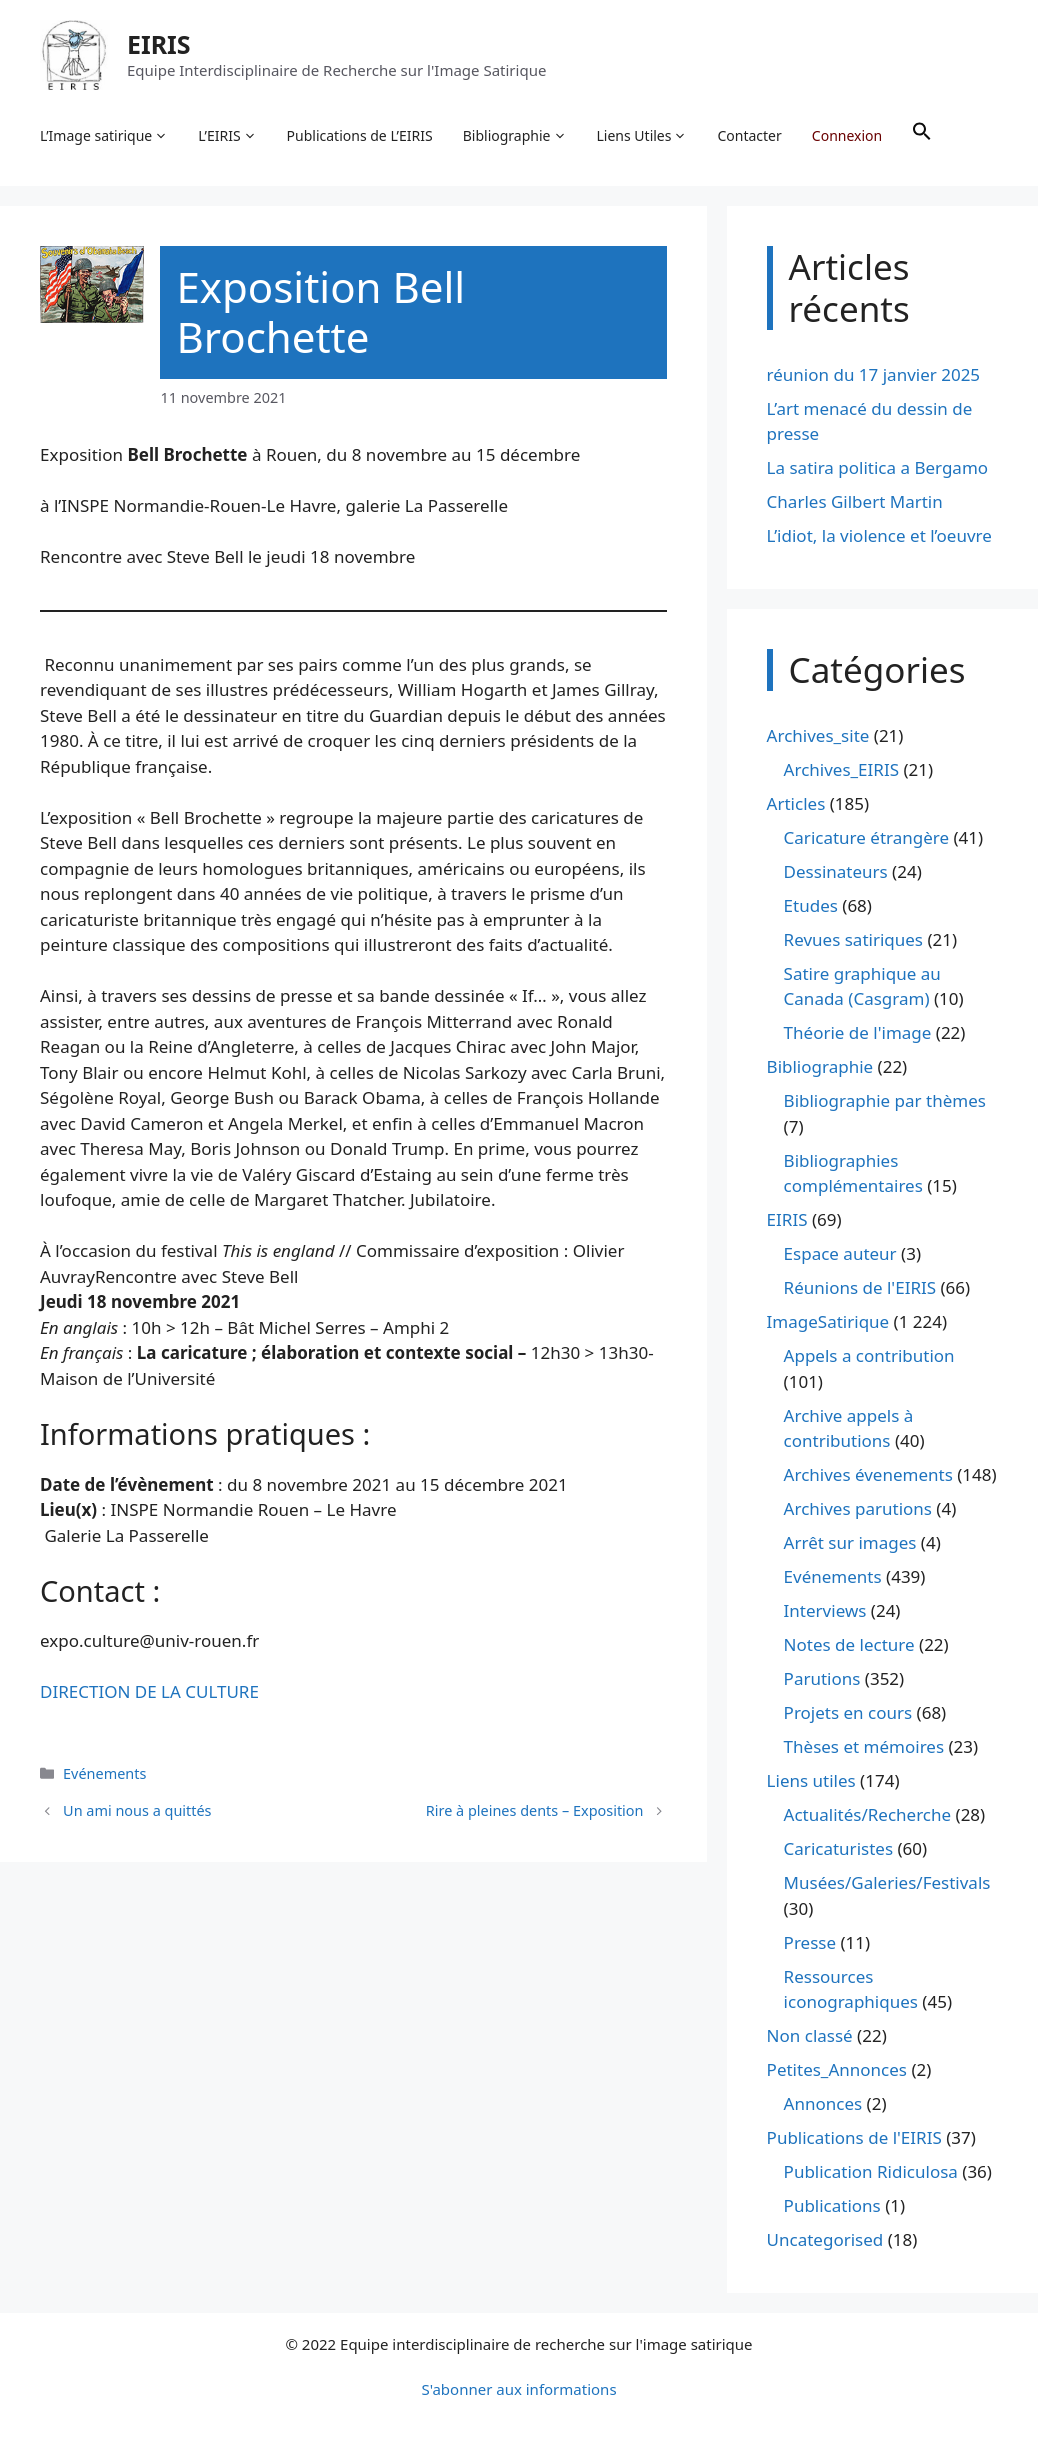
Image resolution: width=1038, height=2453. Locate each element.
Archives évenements (868, 1475)
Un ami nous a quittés (137, 1811)
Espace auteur (840, 1254)
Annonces (823, 2104)
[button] (922, 136)
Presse (810, 1942)
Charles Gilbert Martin (855, 502)
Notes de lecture (849, 1645)
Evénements (104, 1773)
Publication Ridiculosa (871, 2172)
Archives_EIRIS (841, 769)
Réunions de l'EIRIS (860, 1288)
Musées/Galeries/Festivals (887, 1883)
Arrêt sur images (850, 1543)
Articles (796, 803)
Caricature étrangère (866, 837)
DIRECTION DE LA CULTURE (149, 1692)
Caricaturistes (838, 1849)
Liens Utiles (642, 136)
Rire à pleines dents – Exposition (535, 1811)
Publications (832, 2206)
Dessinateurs (836, 871)
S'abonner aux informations (518, 2389)
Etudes (811, 905)
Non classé (810, 2036)
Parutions (822, 1679)
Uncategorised (825, 2240)
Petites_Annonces (837, 2070)
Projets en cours (848, 1713)
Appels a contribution (869, 1356)
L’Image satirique (104, 136)
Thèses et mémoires (864, 1747)
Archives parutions (858, 1509)
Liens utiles (811, 1781)
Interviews (825, 1611)
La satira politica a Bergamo (877, 468)
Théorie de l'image (858, 1033)
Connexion (847, 135)
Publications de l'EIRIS (854, 2138)
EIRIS (159, 44)
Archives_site (818, 735)
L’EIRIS (227, 136)
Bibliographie (515, 136)
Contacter (750, 135)
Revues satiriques (853, 939)
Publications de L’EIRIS (360, 135)
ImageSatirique (828, 1322)
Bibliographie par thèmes (885, 1101)
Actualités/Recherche (868, 1815)
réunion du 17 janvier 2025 (874, 374)
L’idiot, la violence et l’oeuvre (879, 536)
